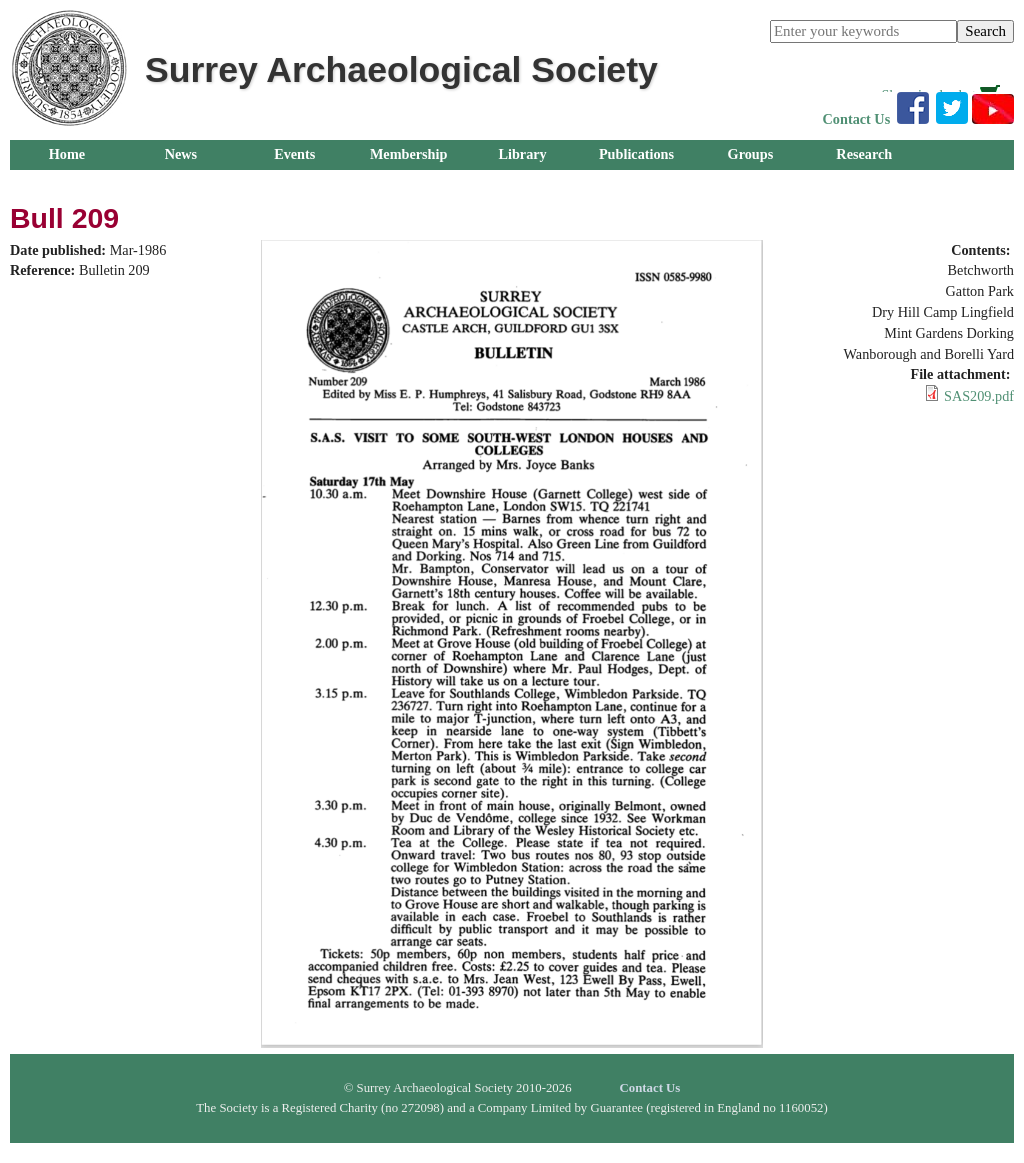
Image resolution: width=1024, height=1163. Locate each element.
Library (522, 154)
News (181, 154)
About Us (180, 184)
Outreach (66, 184)
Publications (636, 154)
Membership (409, 154)
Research (864, 154)
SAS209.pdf (979, 396)
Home (67, 154)
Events (294, 154)
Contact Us (857, 119)
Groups (751, 154)
